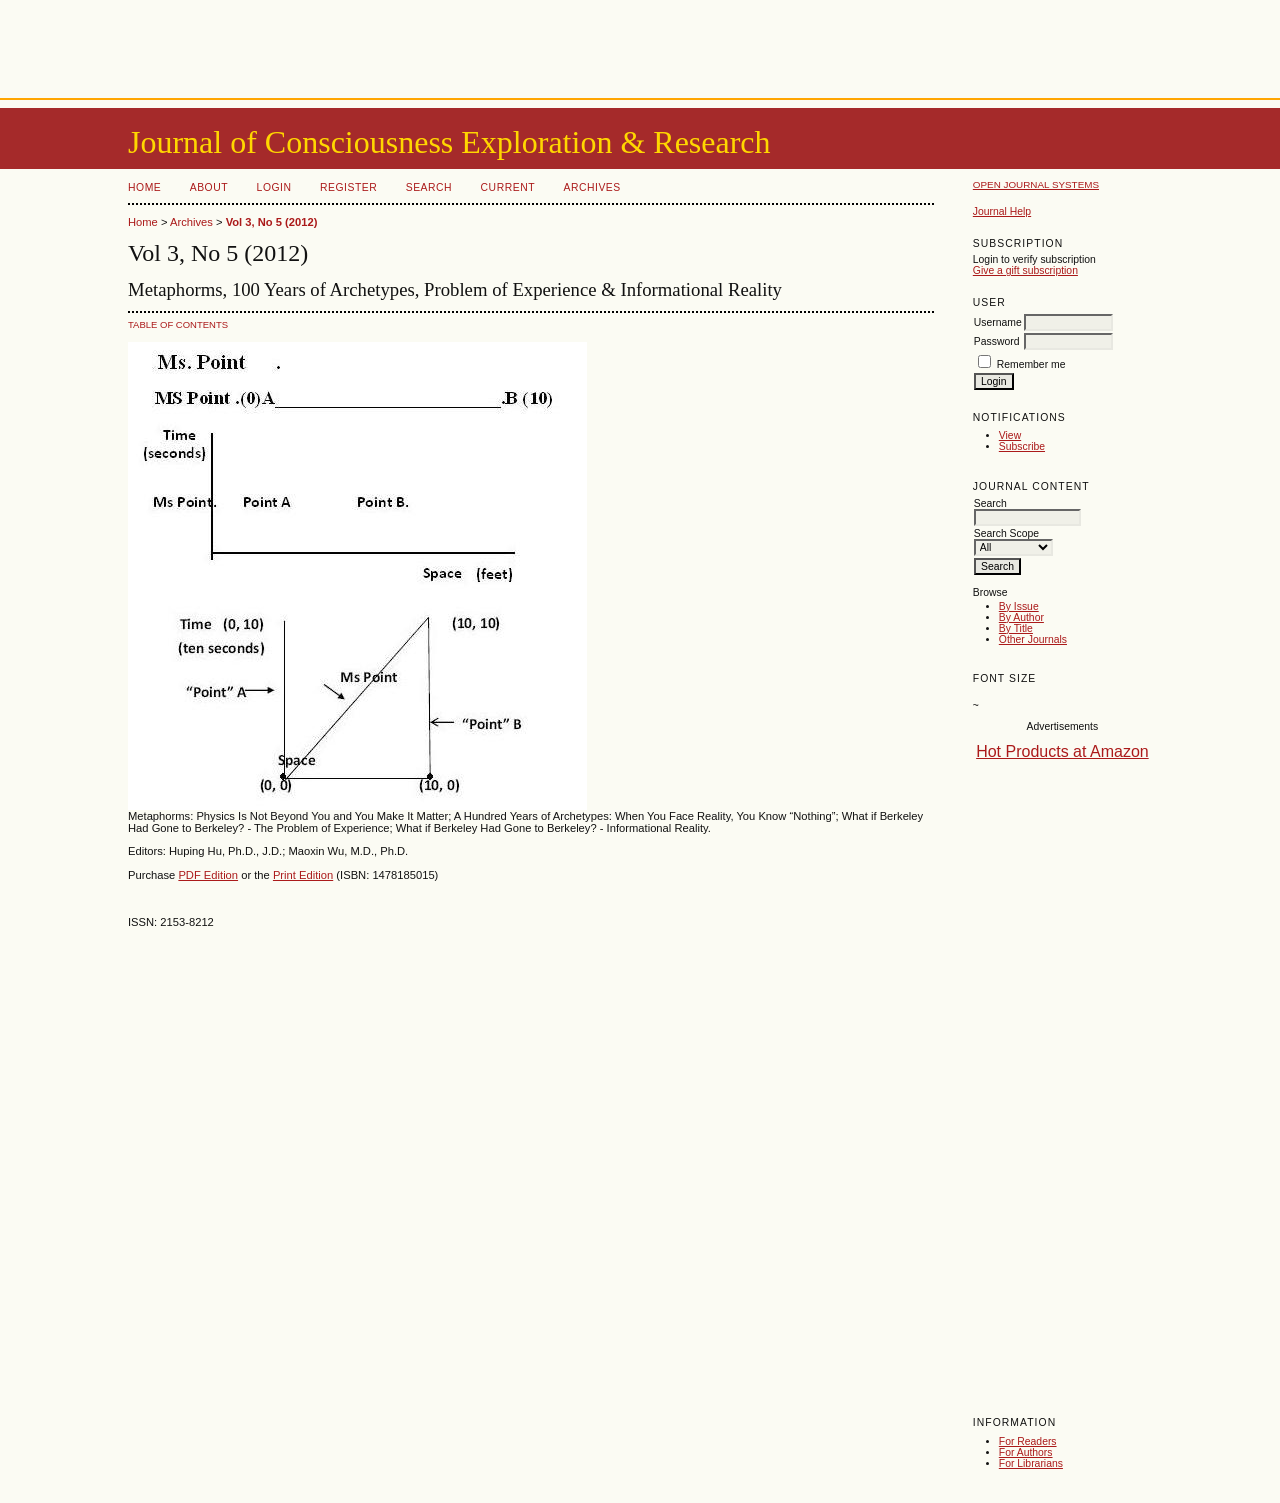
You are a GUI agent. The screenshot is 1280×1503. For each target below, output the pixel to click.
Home (144, 187)
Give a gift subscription (1025, 270)
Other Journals (1033, 639)
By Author (1021, 617)
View (1010, 435)
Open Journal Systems (1036, 184)
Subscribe (1022, 446)
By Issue (1019, 606)
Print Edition (303, 875)
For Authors (1026, 1452)
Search (429, 187)
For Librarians (1031, 1463)
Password (997, 341)
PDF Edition (208, 875)
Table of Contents (178, 324)
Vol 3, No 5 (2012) (272, 222)
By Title (1016, 628)
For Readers (1028, 1441)
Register (348, 187)
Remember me (1031, 364)
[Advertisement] (640, 45)
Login (274, 187)
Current (508, 187)
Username (998, 322)
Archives (591, 187)
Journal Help (1002, 211)
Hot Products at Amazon (1062, 751)
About (209, 187)
